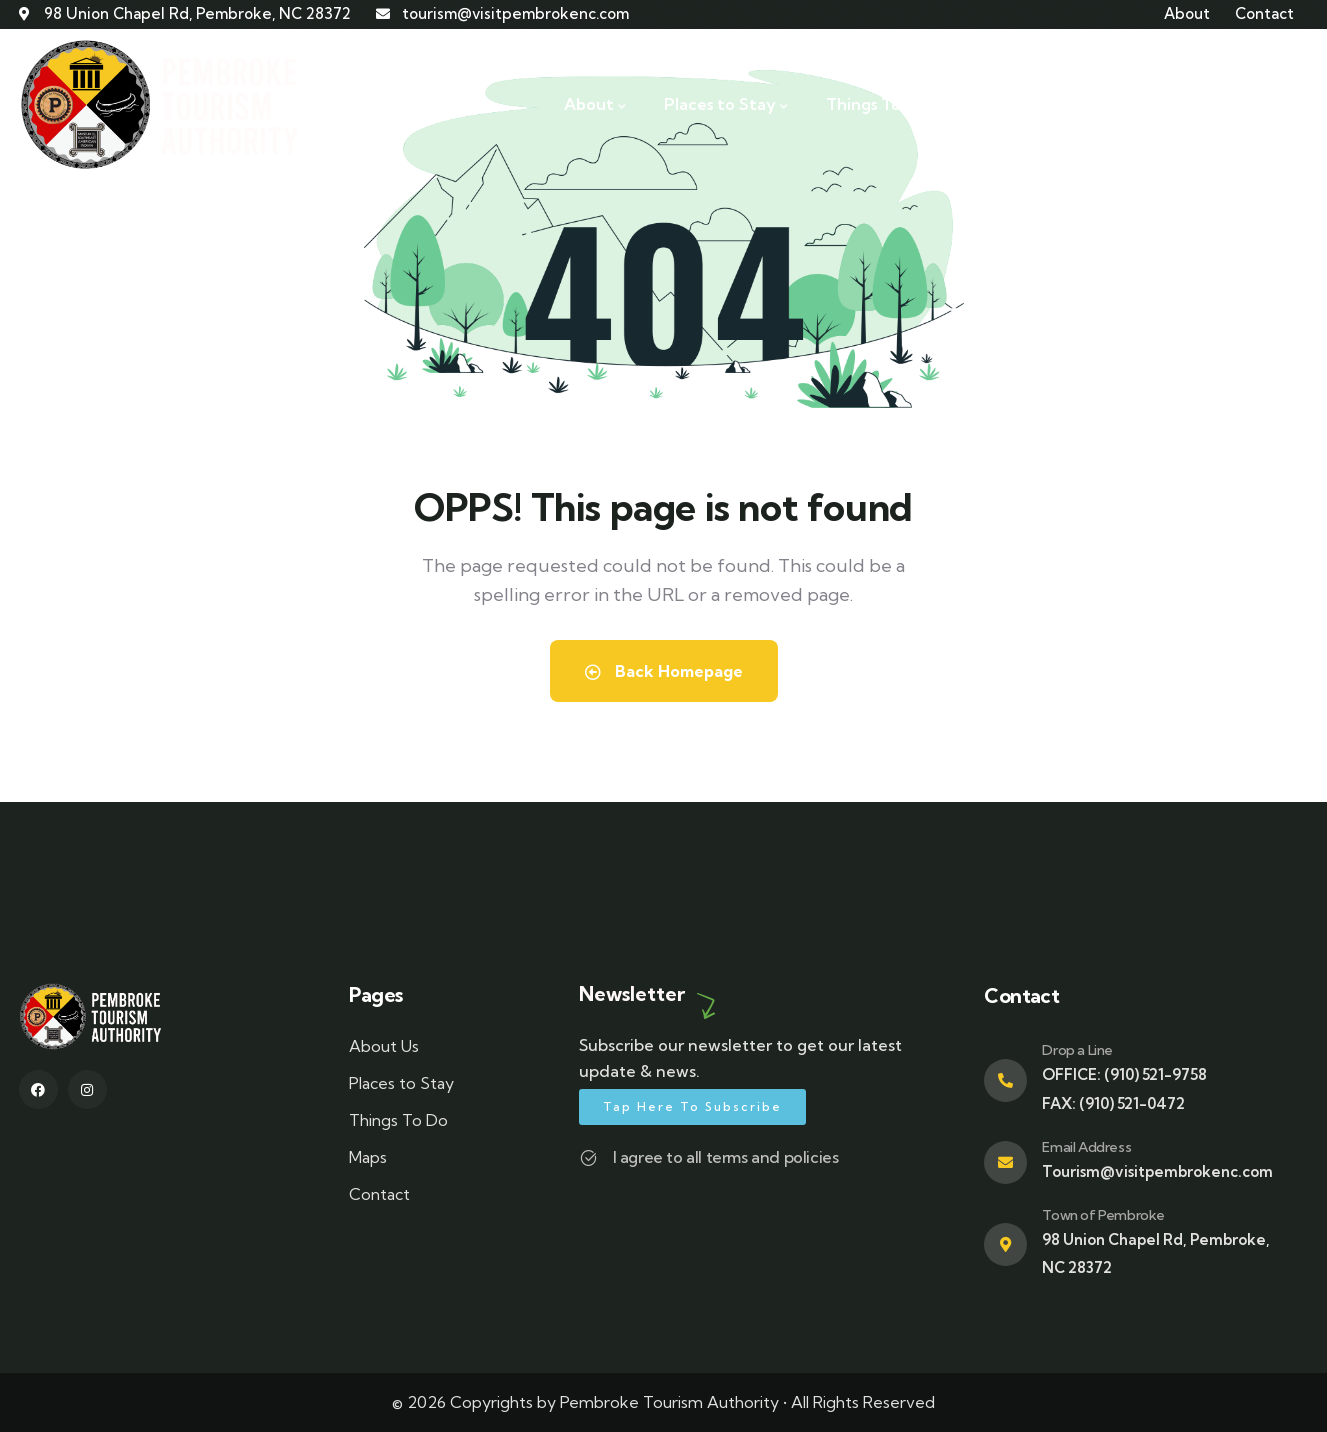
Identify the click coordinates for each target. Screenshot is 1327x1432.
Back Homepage (664, 671)
